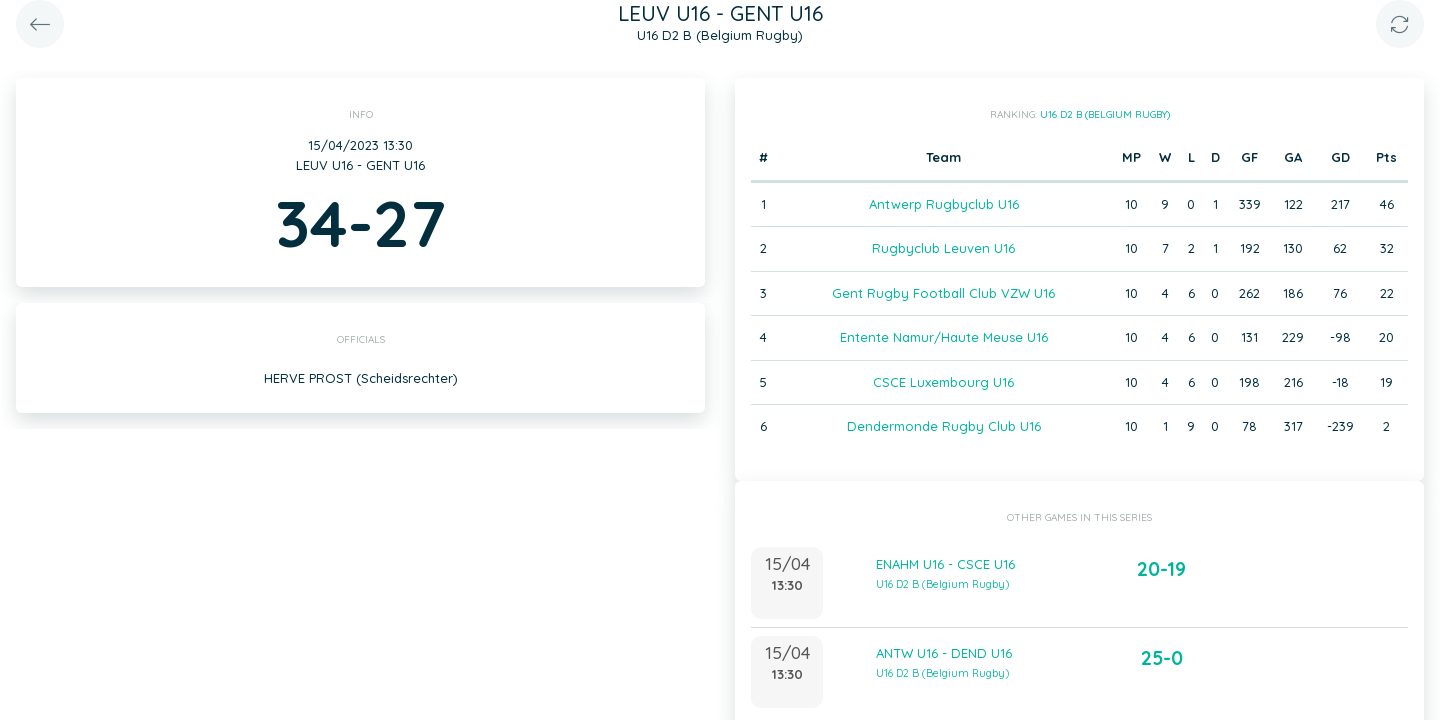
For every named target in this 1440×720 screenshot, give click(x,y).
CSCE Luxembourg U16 (943, 382)
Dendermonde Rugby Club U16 (944, 426)
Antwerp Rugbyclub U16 (944, 204)
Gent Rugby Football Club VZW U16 (943, 293)
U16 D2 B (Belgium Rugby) (1105, 114)
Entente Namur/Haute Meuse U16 (944, 337)
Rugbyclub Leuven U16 (943, 248)
